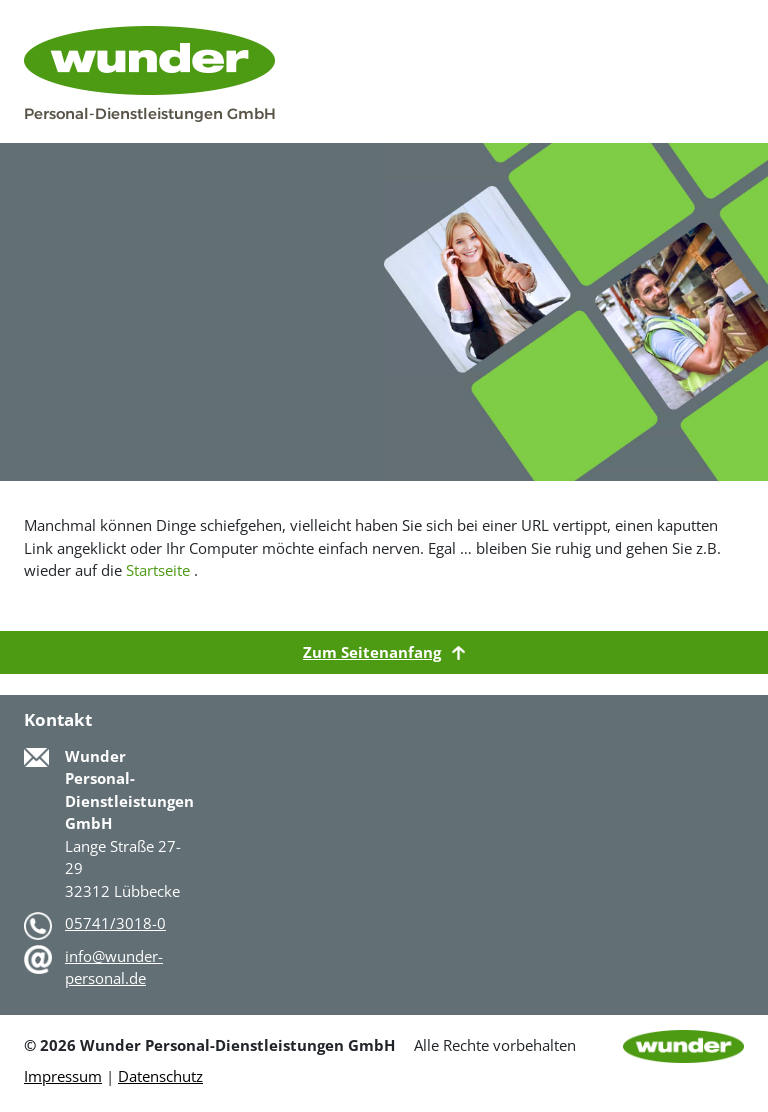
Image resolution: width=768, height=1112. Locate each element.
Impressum (63, 1076)
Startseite (158, 570)
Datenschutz (160, 1076)
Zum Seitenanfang (384, 652)
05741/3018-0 (115, 923)
